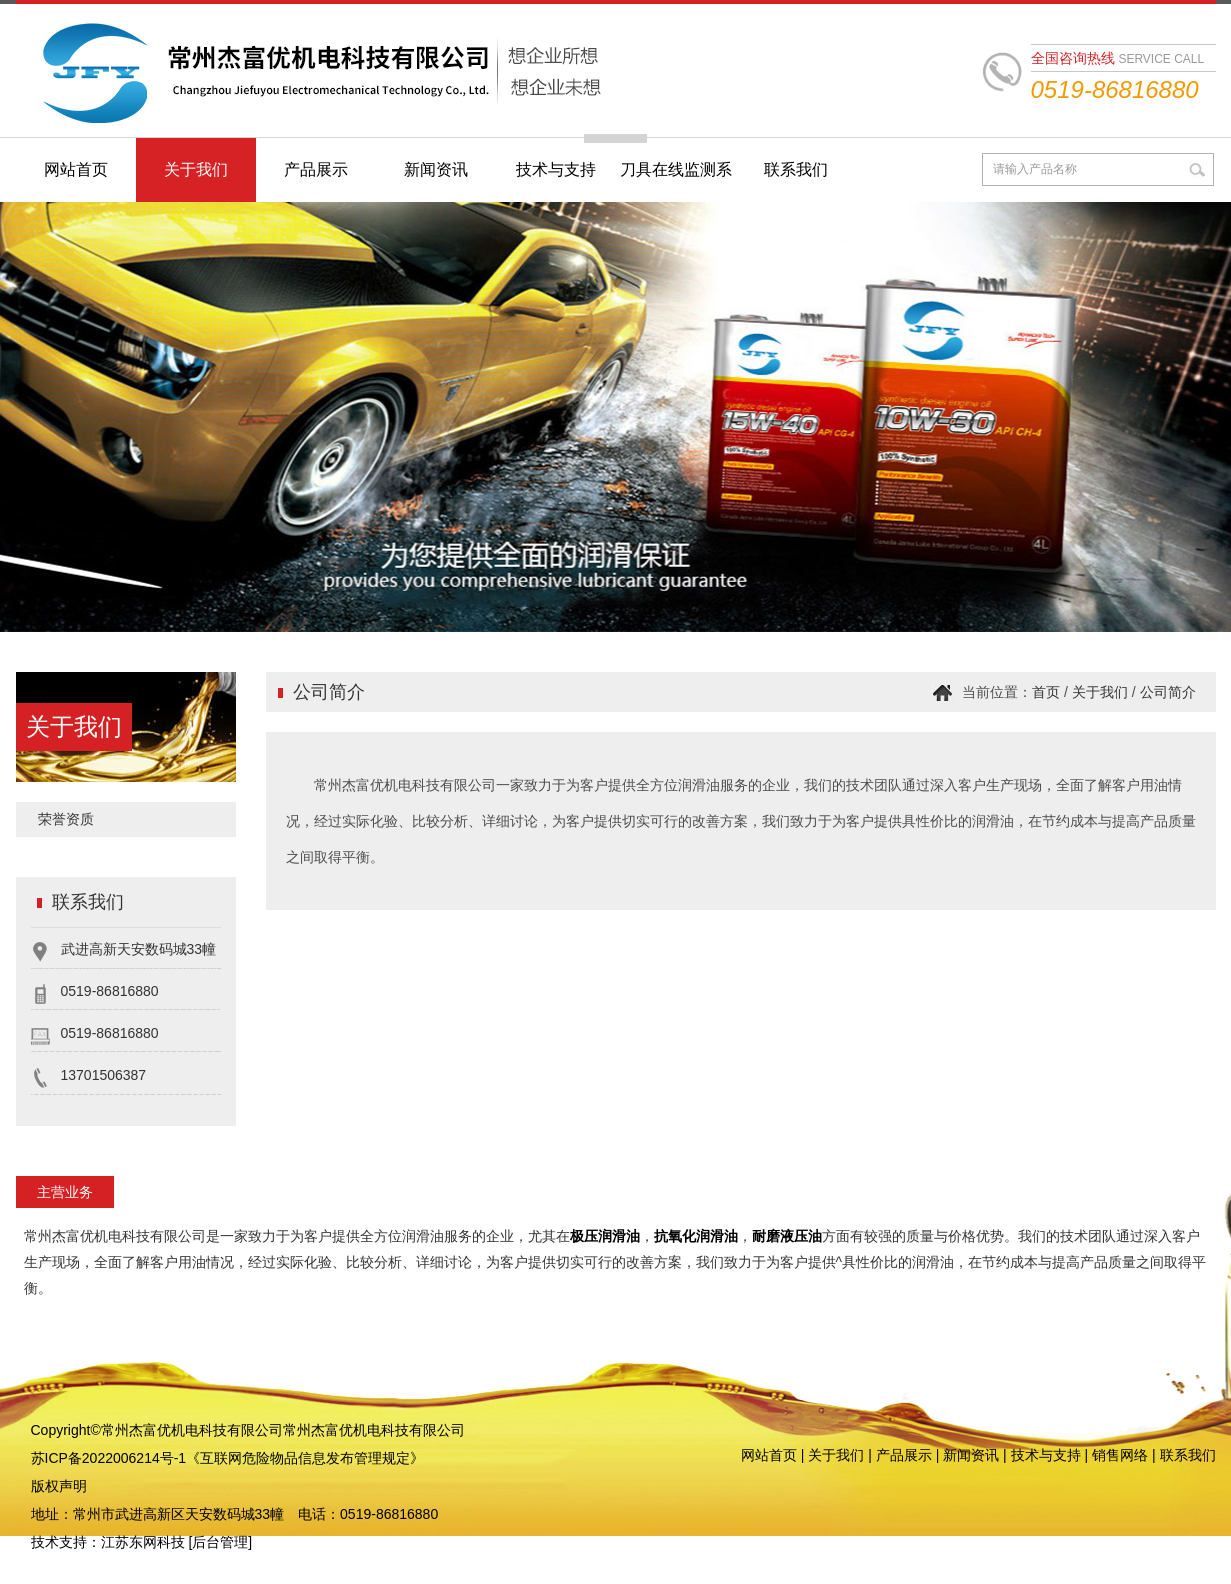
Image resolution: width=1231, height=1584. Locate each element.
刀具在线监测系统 (676, 181)
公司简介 (1168, 692)
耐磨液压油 (787, 1236)
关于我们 (196, 169)
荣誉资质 (66, 819)
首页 (1046, 692)
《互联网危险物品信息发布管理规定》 (305, 1458)
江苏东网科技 (143, 1542)
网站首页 (76, 169)
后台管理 (220, 1542)
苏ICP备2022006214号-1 (109, 1458)
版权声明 (59, 1486)
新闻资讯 (436, 169)
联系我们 (796, 169)
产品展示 (316, 169)
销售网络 (1120, 1455)
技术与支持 (556, 169)
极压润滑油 (605, 1236)
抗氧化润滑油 (696, 1236)
